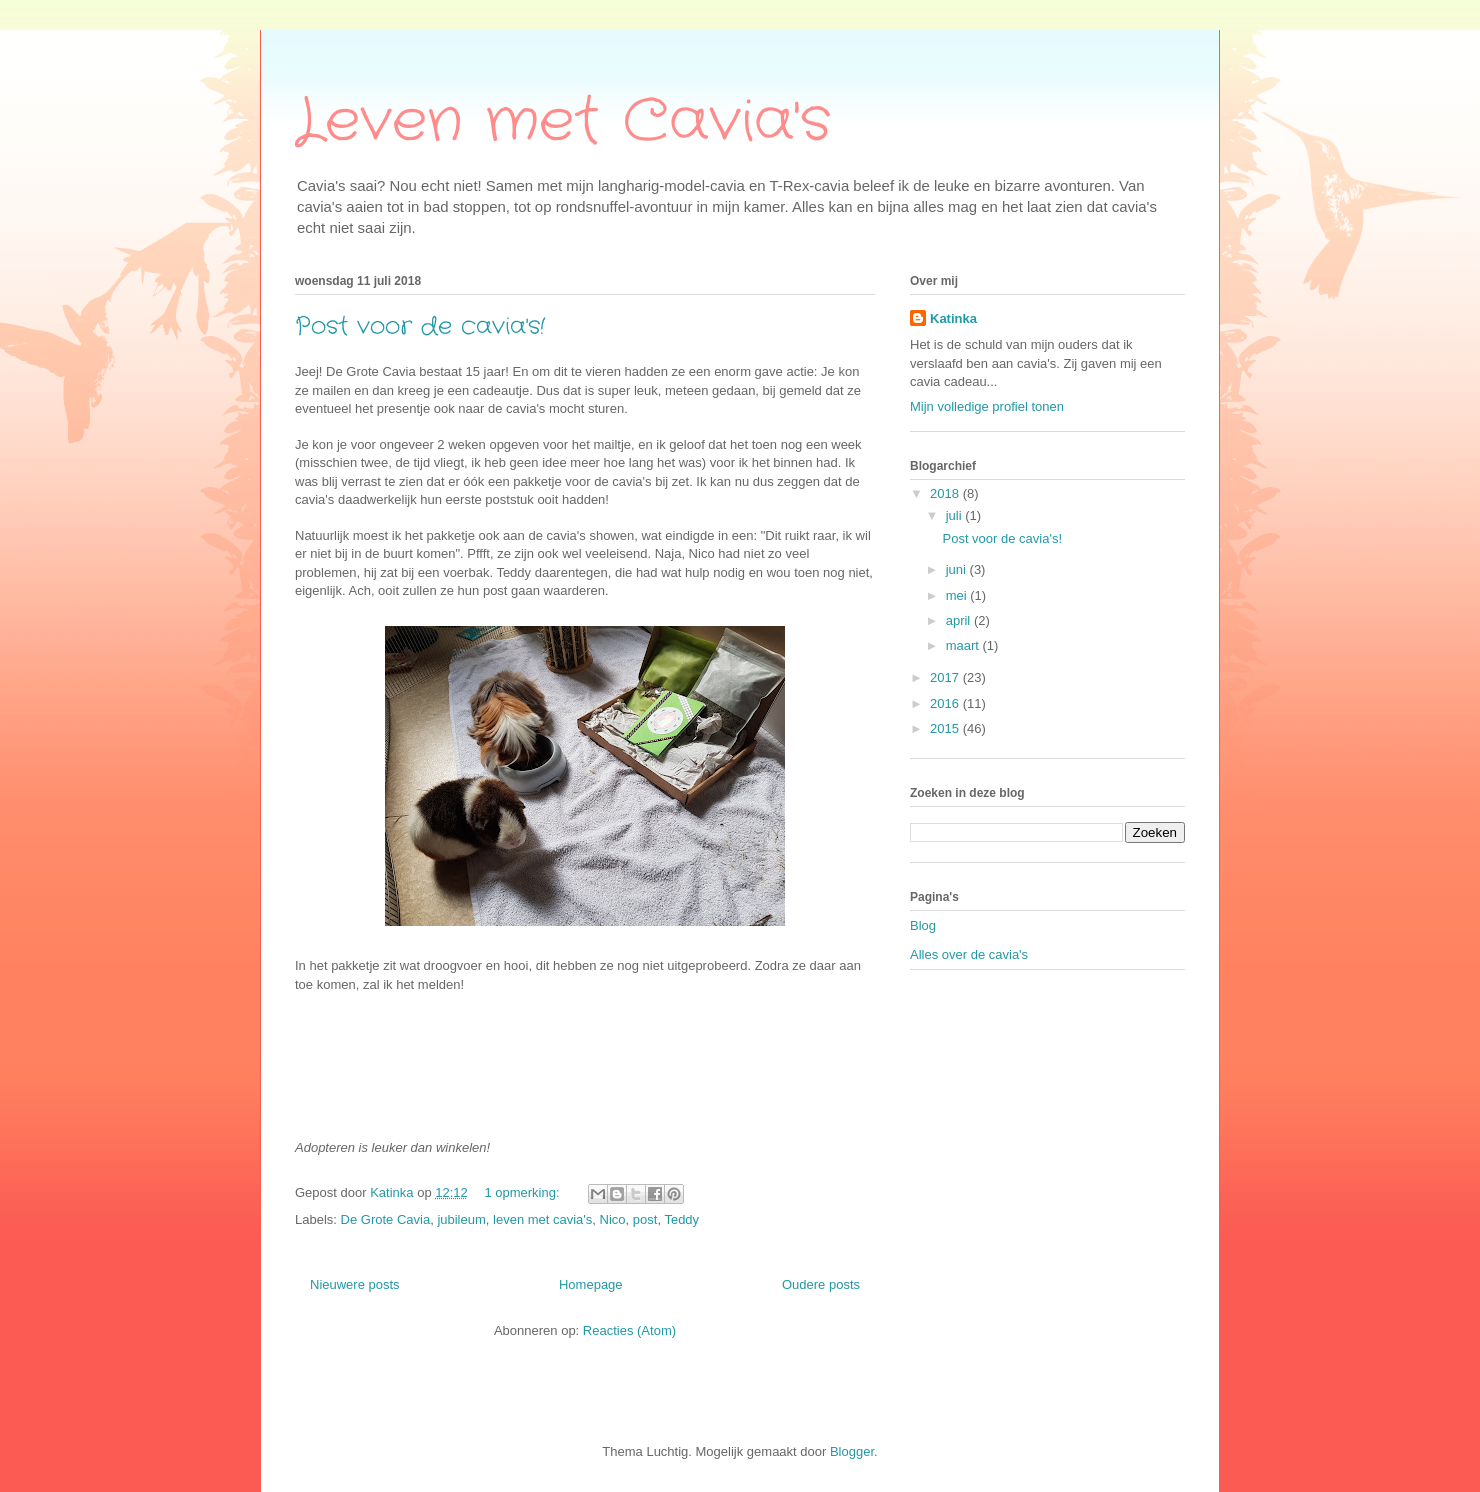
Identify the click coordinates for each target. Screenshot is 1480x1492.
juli (956, 515)
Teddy (681, 1219)
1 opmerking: (523, 1192)
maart (964, 645)
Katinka (953, 318)
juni (958, 569)
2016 (946, 703)
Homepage (591, 1284)
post (645, 1219)
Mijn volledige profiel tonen (987, 406)
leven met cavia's (542, 1219)
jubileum (461, 1219)
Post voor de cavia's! (420, 327)
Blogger (852, 1451)
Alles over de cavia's (969, 954)
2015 (946, 728)
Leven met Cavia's (563, 122)
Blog (923, 925)
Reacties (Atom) (629, 1330)
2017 (946, 677)
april (960, 620)
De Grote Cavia (386, 1219)
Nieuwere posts (355, 1284)
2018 (946, 493)
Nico (613, 1219)
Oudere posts (821, 1284)
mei (958, 595)
